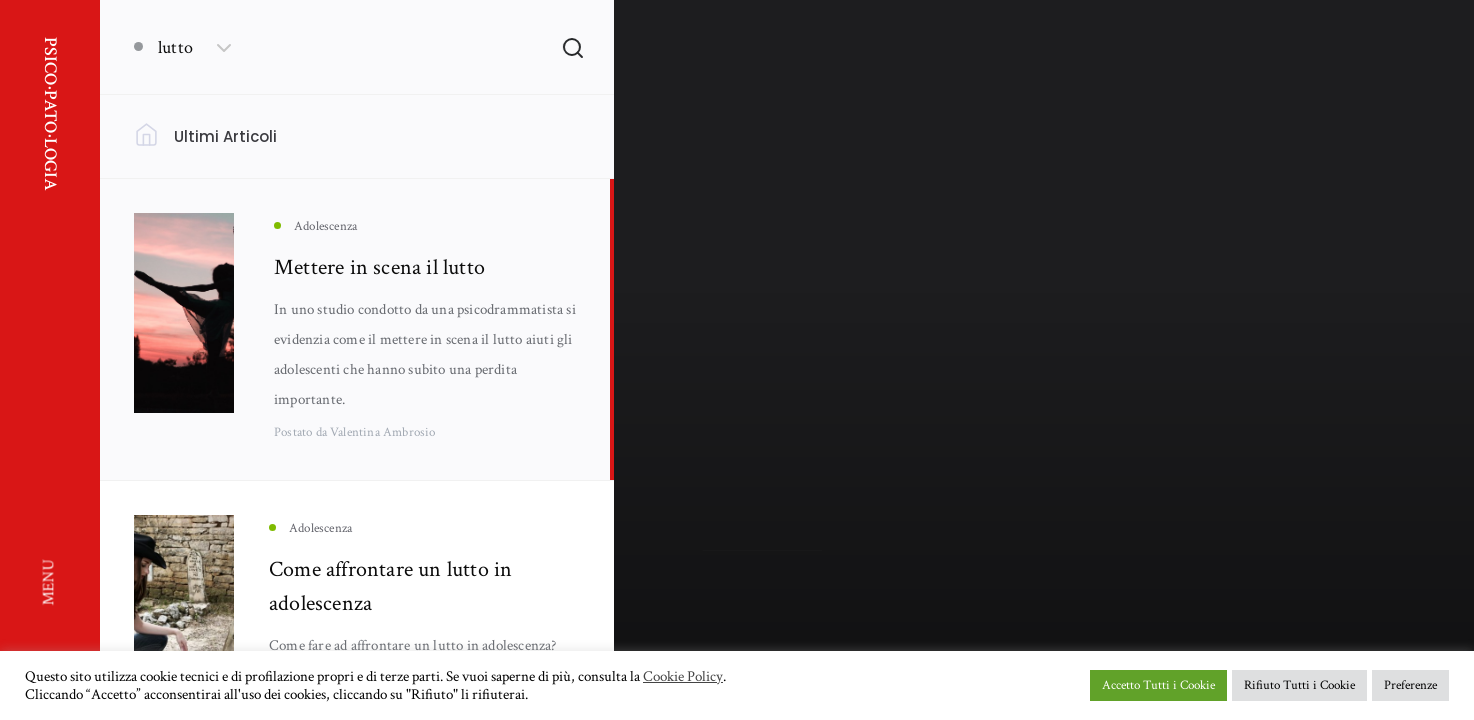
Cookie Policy (683, 677)
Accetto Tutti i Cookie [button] (1158, 685)
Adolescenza (736, 421)
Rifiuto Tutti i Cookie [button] (1299, 685)
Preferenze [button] (1410, 685)
